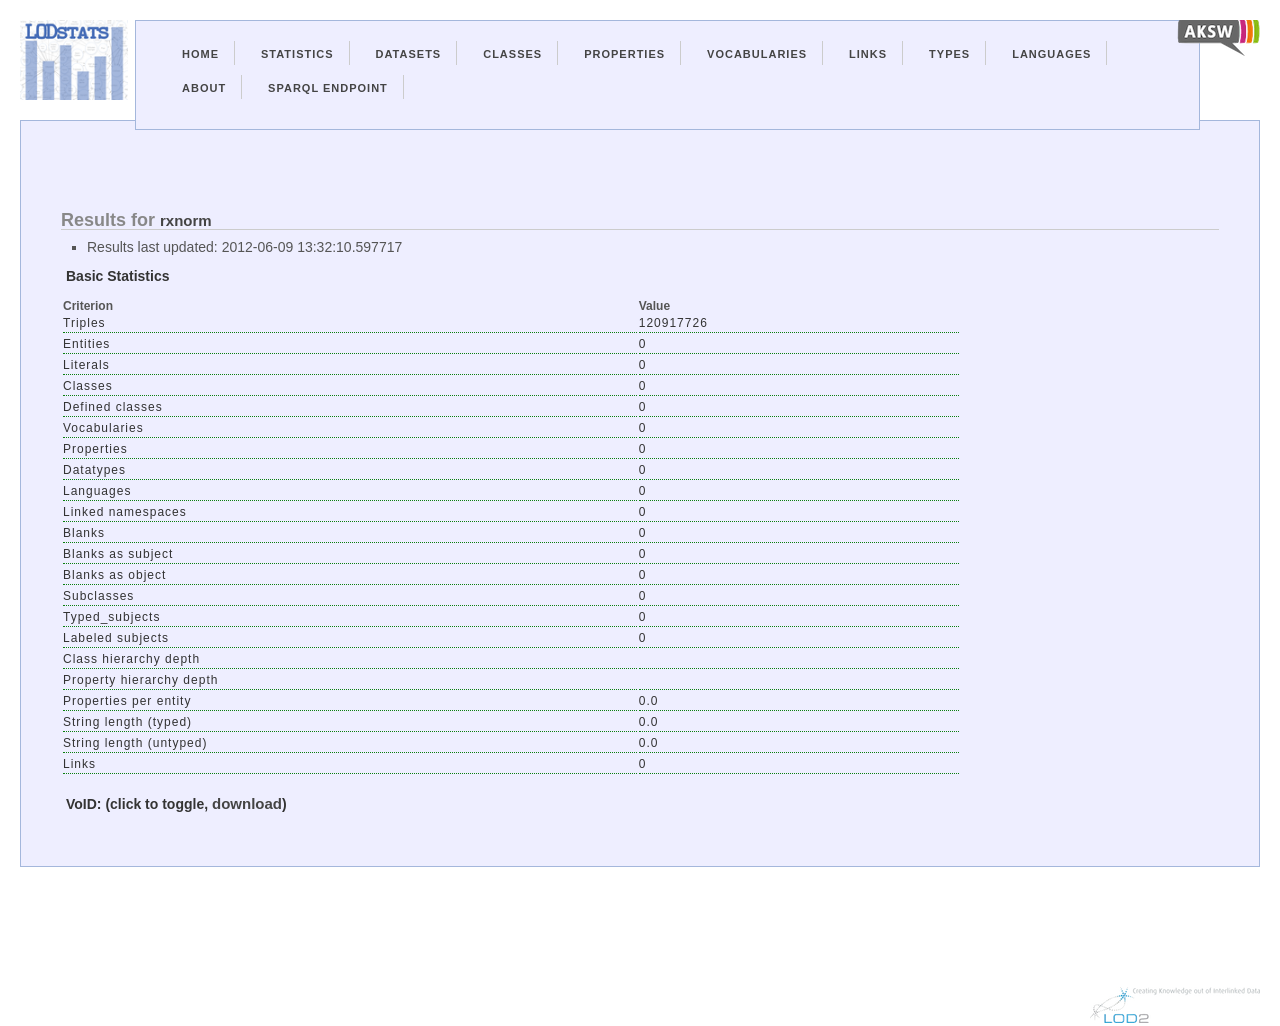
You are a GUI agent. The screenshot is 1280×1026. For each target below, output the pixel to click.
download (247, 803)
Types (949, 54)
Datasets (409, 54)
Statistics (297, 54)
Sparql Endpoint (328, 88)
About (204, 88)
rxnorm (186, 220)
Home (200, 54)
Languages (1051, 54)
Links (868, 54)
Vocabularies (757, 54)
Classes (512, 54)
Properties (624, 54)
